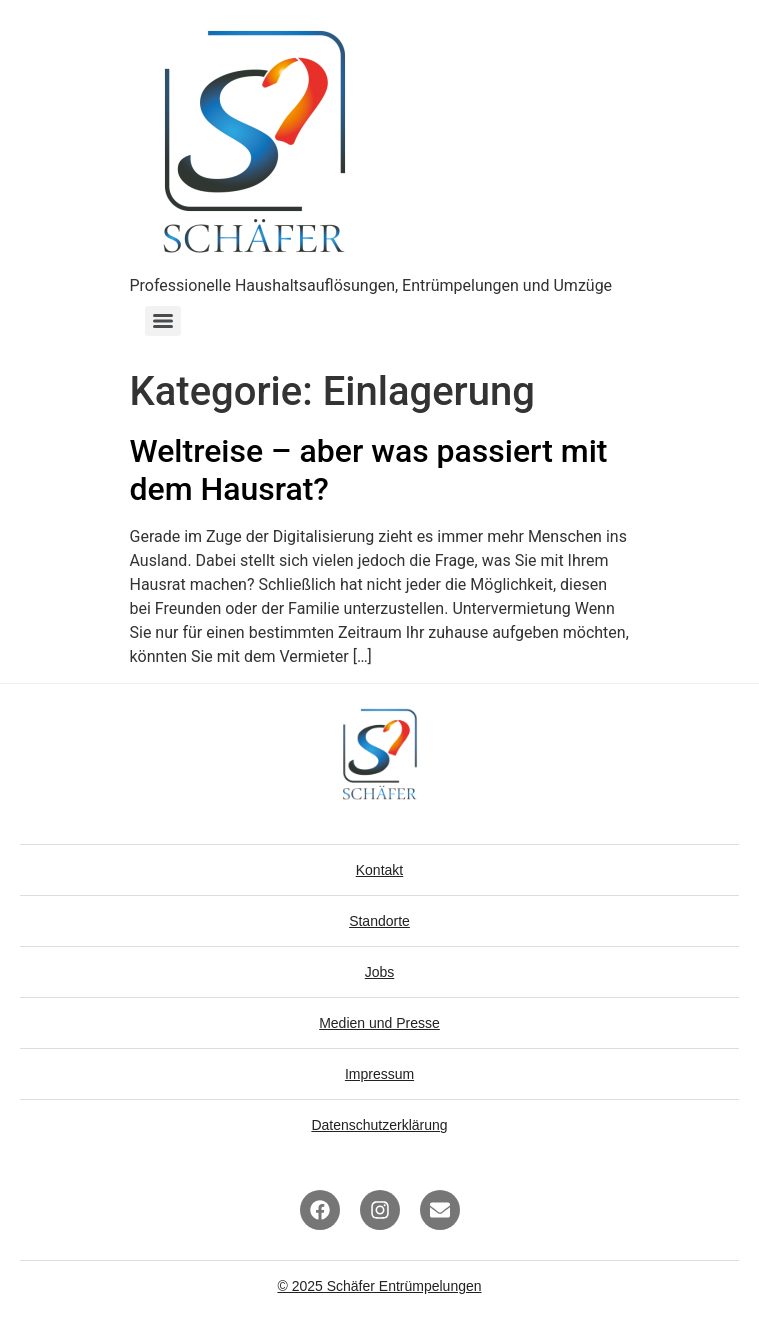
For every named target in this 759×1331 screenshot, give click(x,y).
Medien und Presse (379, 1023)
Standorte (379, 921)
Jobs (380, 972)
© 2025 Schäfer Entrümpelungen (379, 1286)
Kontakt (379, 870)
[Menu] (163, 321)
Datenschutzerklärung (379, 1125)
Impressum (379, 1074)
